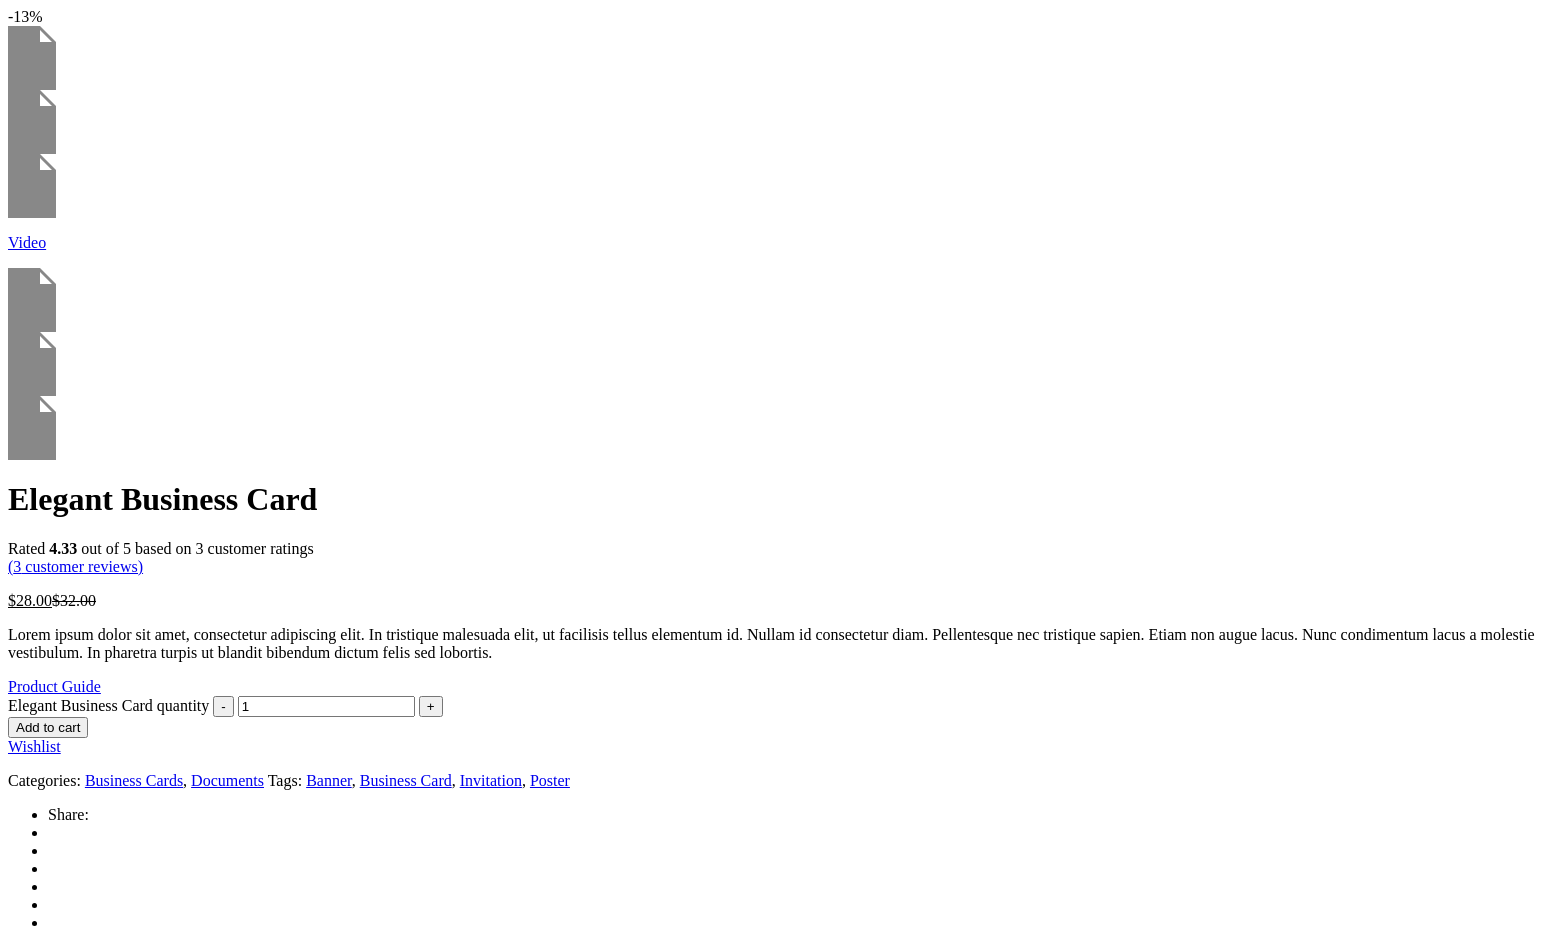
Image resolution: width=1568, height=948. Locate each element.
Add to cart (48, 727)
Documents (227, 780)
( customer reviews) (75, 566)
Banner (329, 780)
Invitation (491, 780)
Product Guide (54, 686)
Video (27, 242)
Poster (550, 780)
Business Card (406, 780)
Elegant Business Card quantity (108, 705)
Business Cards (134, 780)
